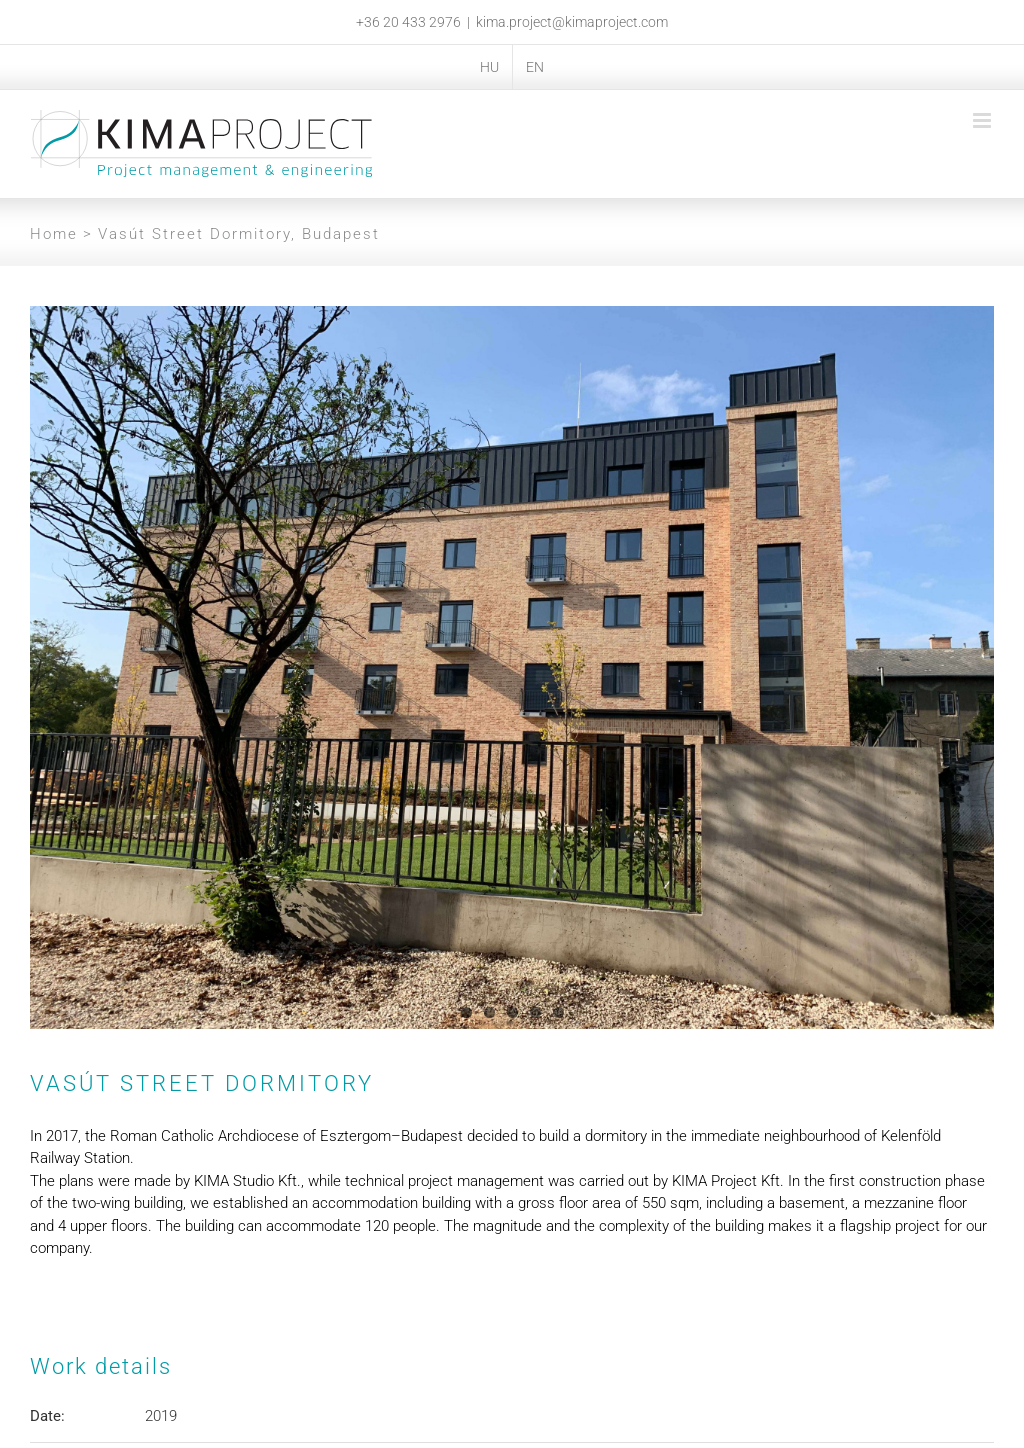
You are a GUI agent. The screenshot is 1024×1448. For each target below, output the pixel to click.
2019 (161, 1416)
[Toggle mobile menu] (983, 120)
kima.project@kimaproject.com (572, 22)
